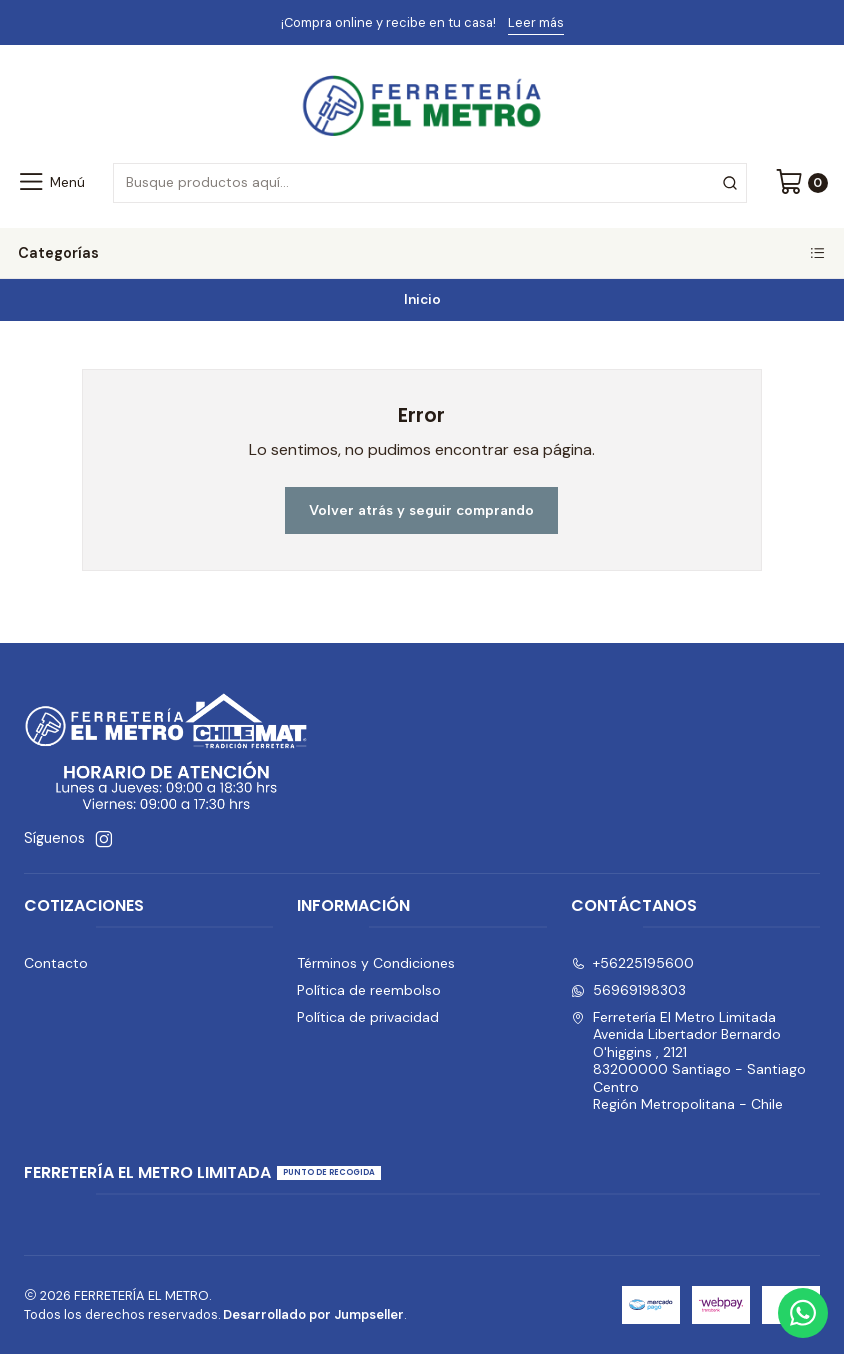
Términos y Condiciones (376, 963)
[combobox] (429, 183)
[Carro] (801, 183)
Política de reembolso (369, 990)
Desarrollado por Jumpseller (313, 1314)
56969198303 (628, 990)
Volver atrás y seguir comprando (421, 510)
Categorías (422, 253)
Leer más (536, 22)
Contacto (56, 963)
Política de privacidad (368, 1017)
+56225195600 (632, 963)
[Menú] (50, 183)
